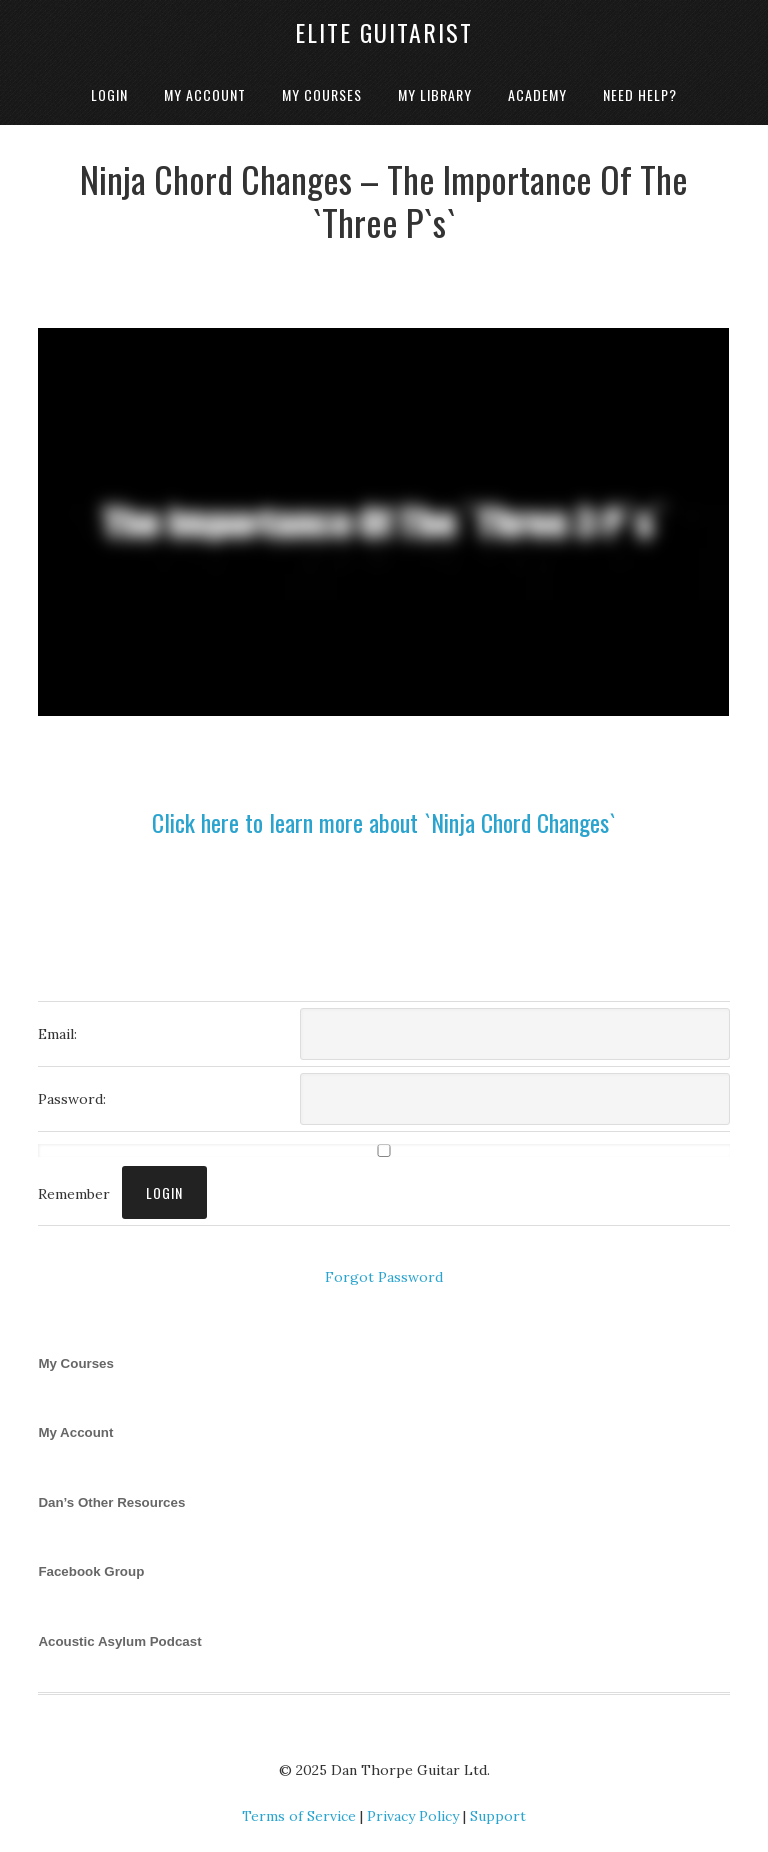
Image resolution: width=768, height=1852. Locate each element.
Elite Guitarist (384, 32)
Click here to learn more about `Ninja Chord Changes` (384, 822)
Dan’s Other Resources (111, 1502)
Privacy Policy (413, 1816)
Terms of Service (299, 1816)
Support (498, 1816)
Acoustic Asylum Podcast (119, 1641)
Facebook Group (91, 1571)
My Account (75, 1432)
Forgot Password (384, 1277)
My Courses (76, 1363)
